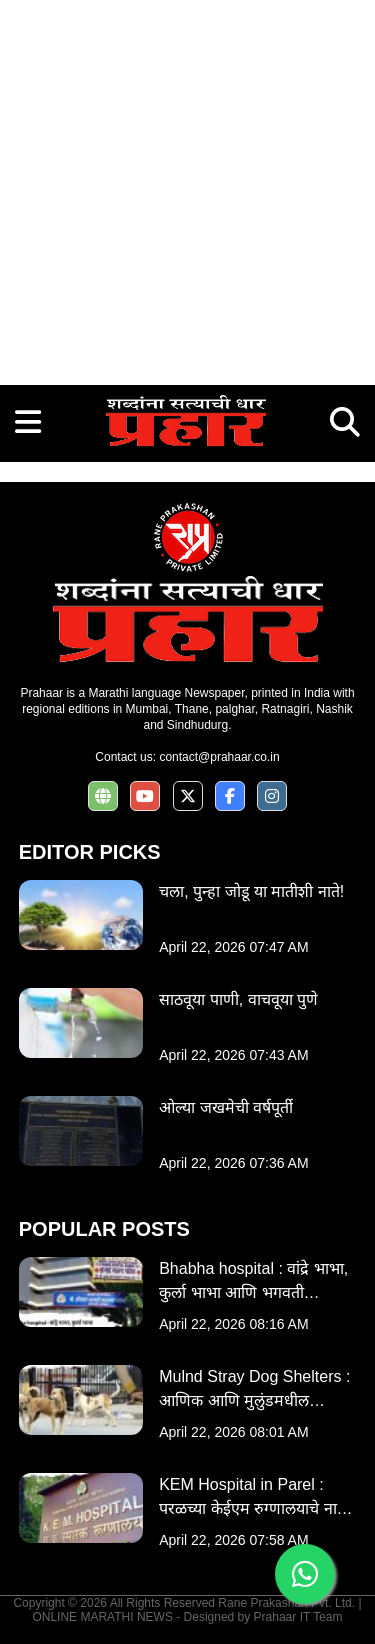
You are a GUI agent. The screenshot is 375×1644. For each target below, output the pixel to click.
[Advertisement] (187, 187)
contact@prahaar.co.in (219, 757)
